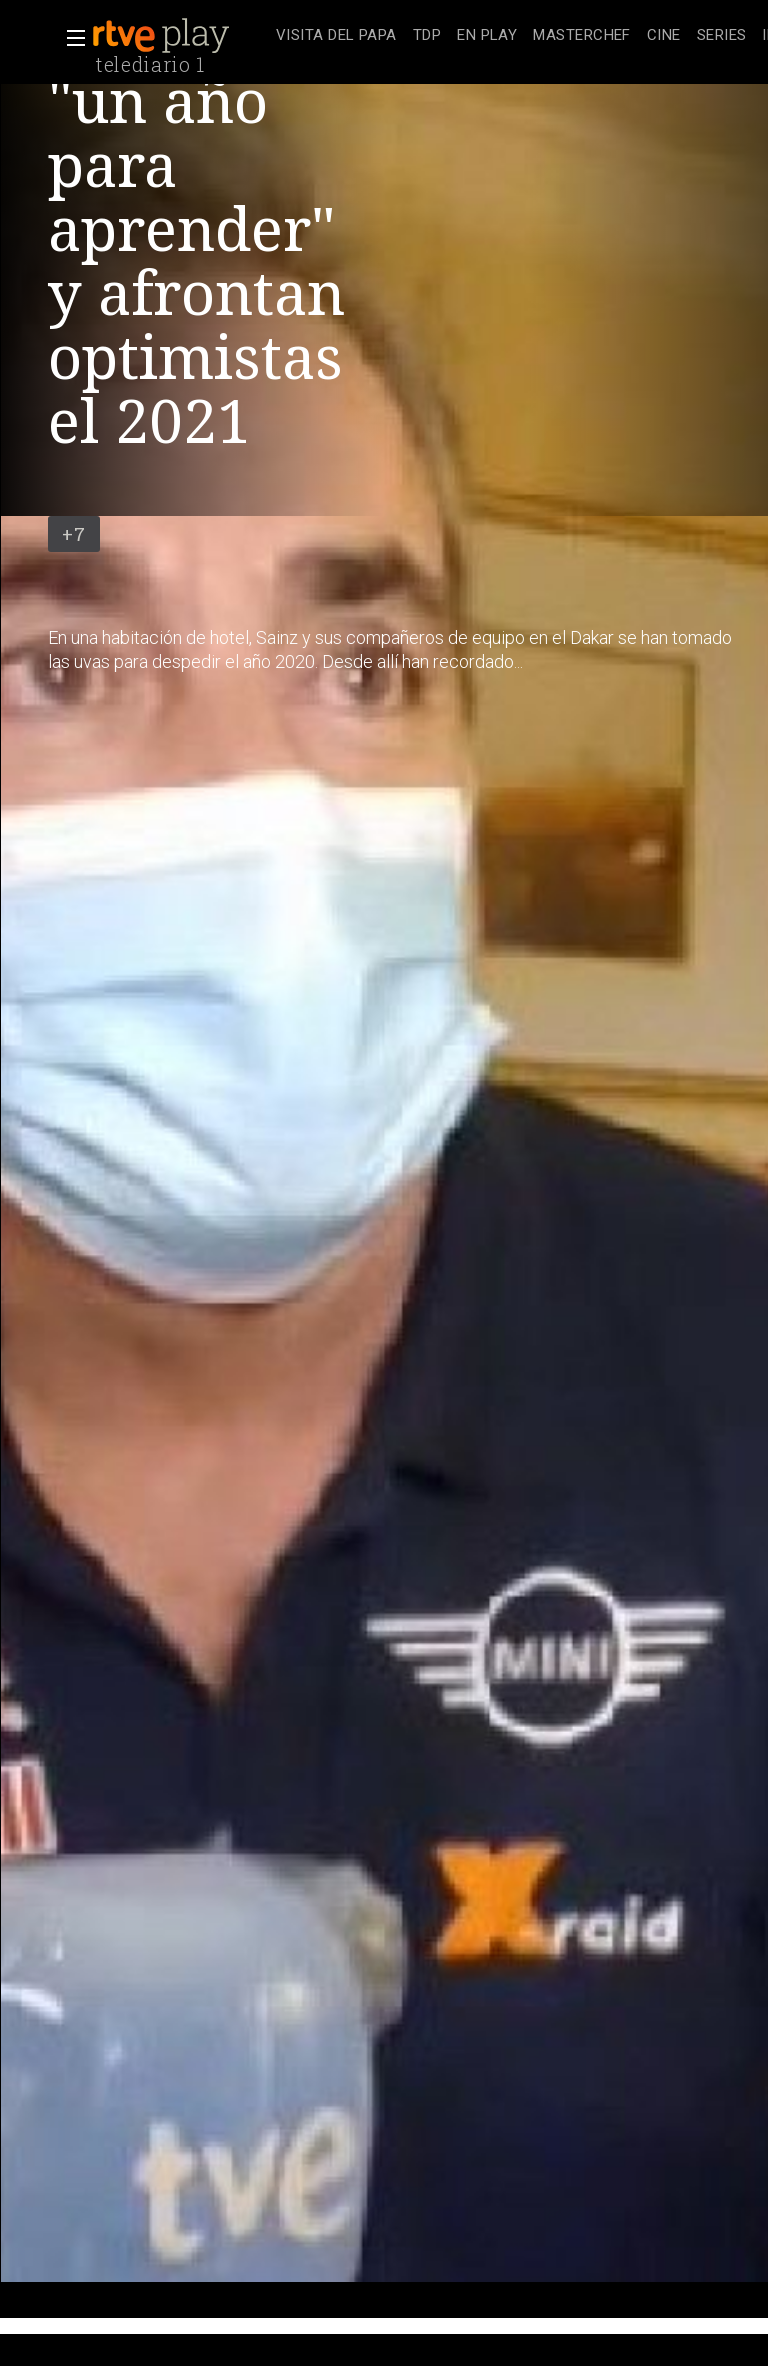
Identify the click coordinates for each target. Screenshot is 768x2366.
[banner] (180, 36)
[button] (70, 38)
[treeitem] (336, 36)
